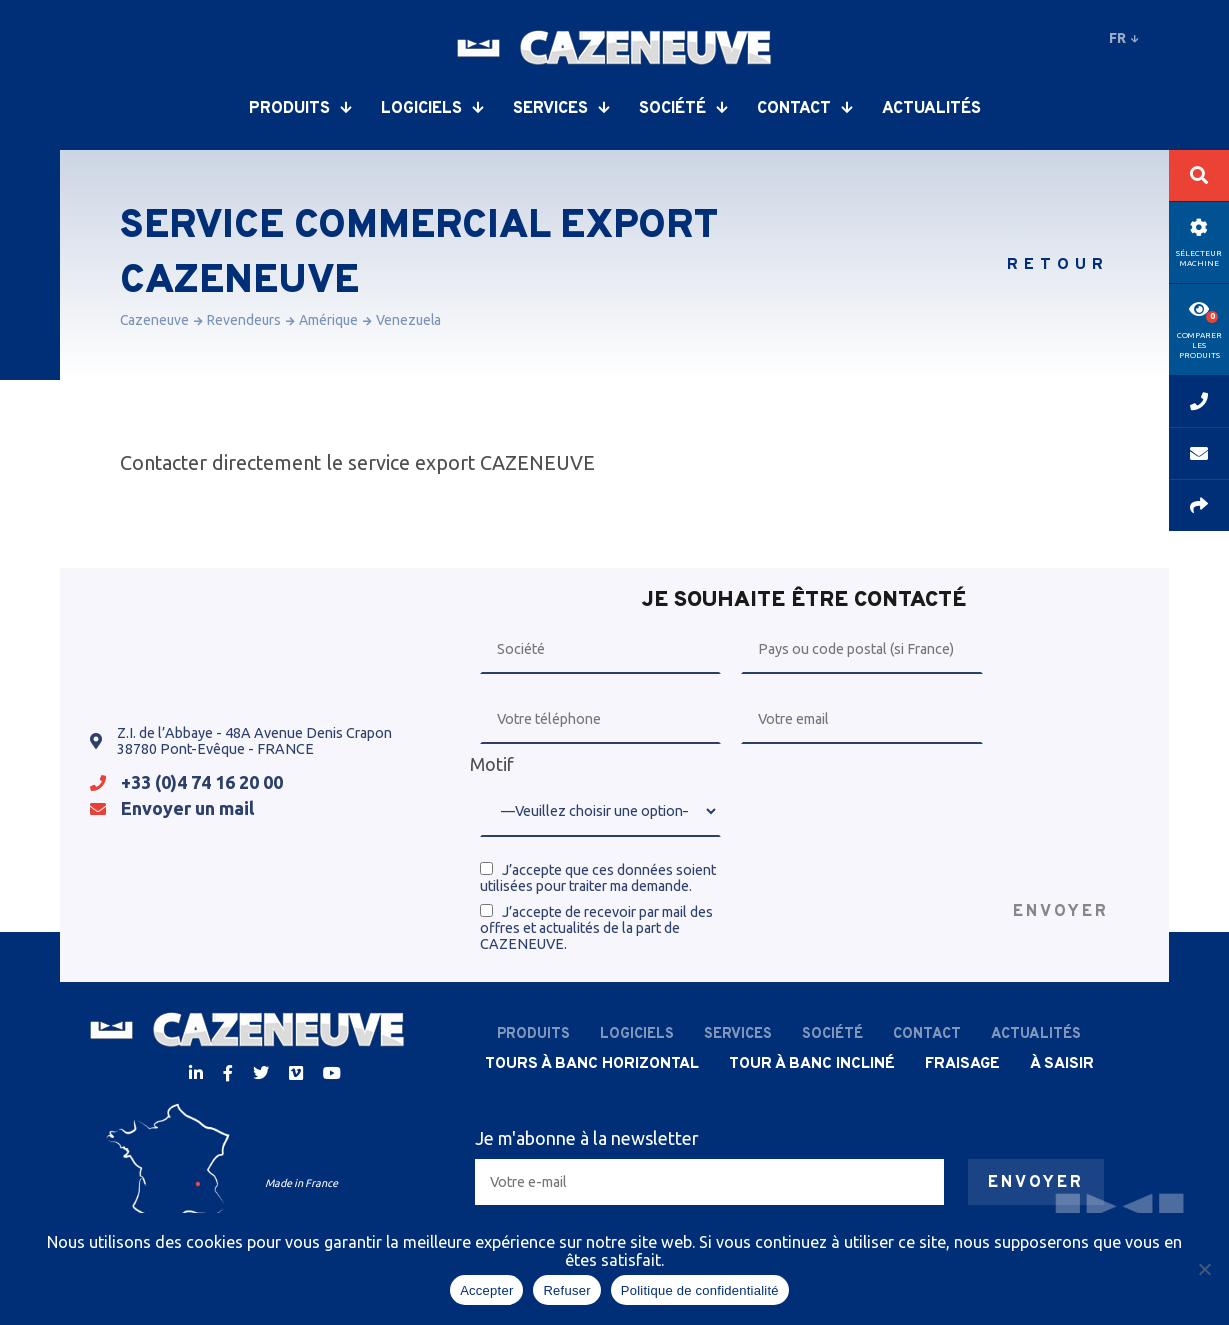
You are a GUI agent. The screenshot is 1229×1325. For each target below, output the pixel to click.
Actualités (931, 109)
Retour (1058, 265)
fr (1124, 38)
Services (561, 109)
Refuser (566, 1290)
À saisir (1062, 1064)
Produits (300, 109)
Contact (804, 109)
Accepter (486, 1290)
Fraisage (962, 1064)
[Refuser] (1204, 1269)
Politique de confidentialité (700, 1290)
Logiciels (432, 109)
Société (683, 109)
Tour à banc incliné (812, 1064)
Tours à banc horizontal (592, 1064)
